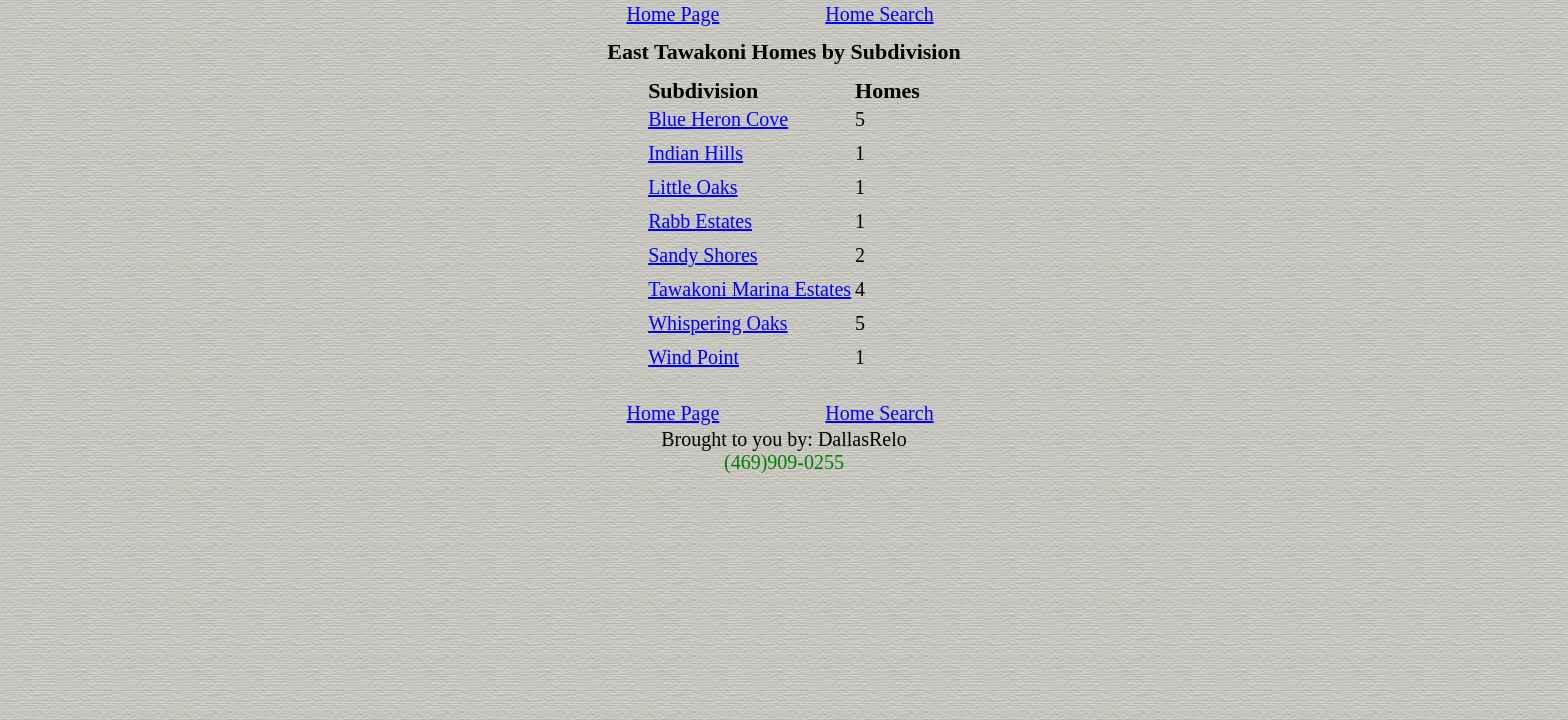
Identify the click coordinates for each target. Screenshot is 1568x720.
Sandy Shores (702, 255)
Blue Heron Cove (718, 119)
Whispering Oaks (717, 323)
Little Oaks (692, 187)
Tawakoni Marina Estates (749, 289)
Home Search (879, 14)
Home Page (673, 14)
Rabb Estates (700, 221)
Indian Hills (695, 153)
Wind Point (693, 357)
